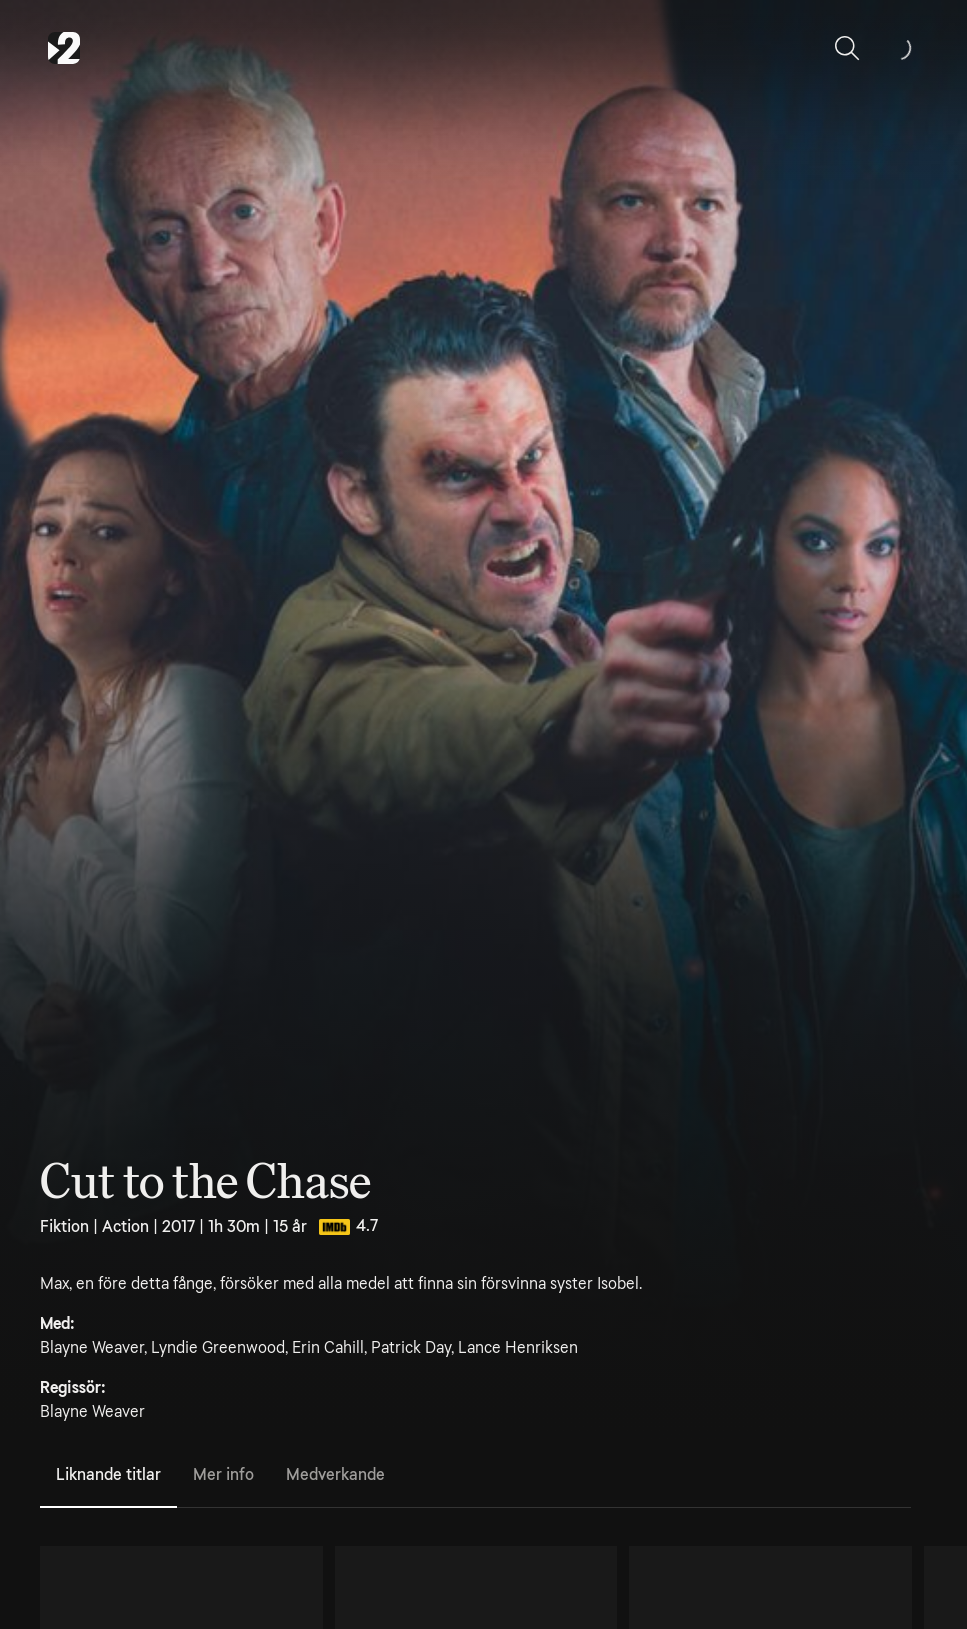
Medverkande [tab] (335, 1474)
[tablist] (475, 1476)
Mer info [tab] (223, 1474)
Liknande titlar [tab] (108, 1474)
